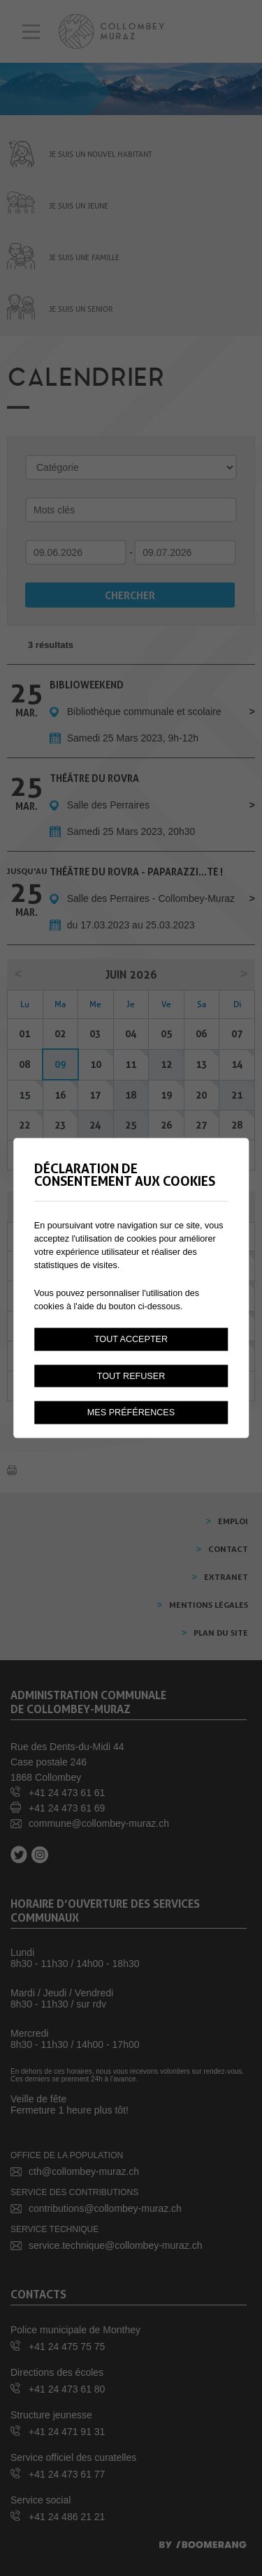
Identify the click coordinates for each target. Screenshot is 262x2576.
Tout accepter (131, 1338)
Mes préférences (131, 1412)
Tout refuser (131, 1375)
